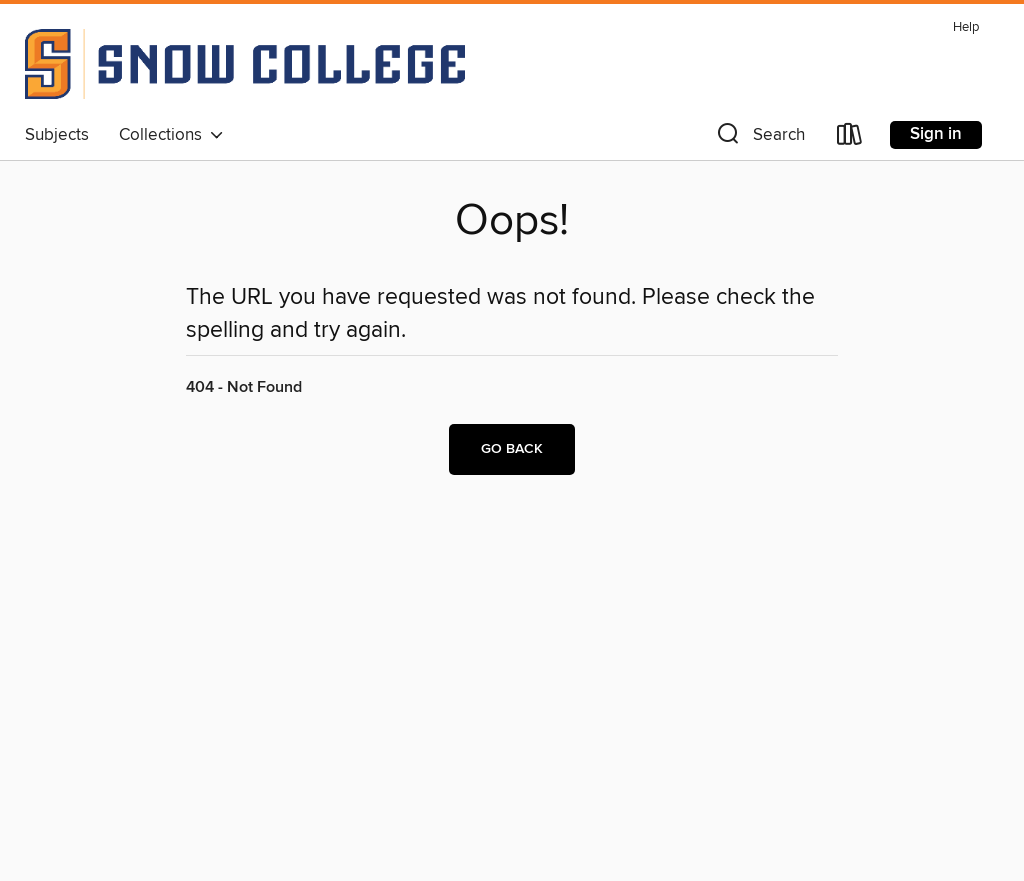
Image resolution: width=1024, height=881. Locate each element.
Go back (512, 449)
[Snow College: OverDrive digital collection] (245, 63)
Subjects (57, 135)
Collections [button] (171, 135)
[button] (759, 138)
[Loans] (850, 138)
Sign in (936, 134)
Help (966, 27)
